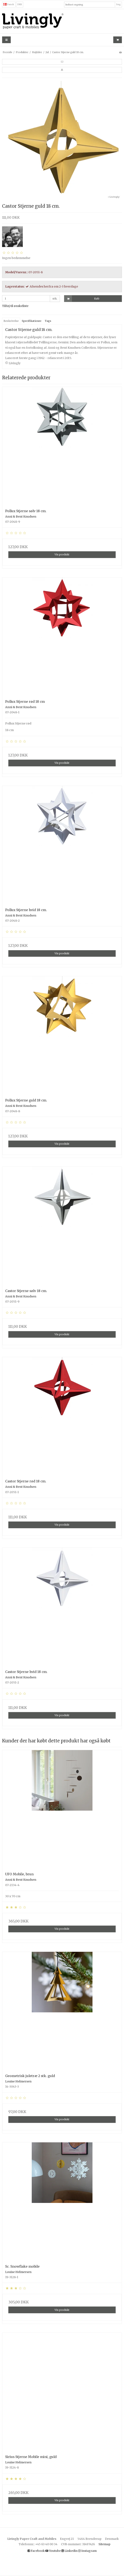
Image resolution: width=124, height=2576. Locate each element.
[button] (62, 62)
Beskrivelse (11, 320)
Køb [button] (81, 298)
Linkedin (69, 2551)
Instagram (87, 2551)
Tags (48, 320)
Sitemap (104, 2544)
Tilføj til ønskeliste (15, 306)
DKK (19, 4)
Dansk (8, 4)
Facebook (36, 2551)
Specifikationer (31, 320)
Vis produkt (62, 554)
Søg (118, 4)
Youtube (53, 2551)
